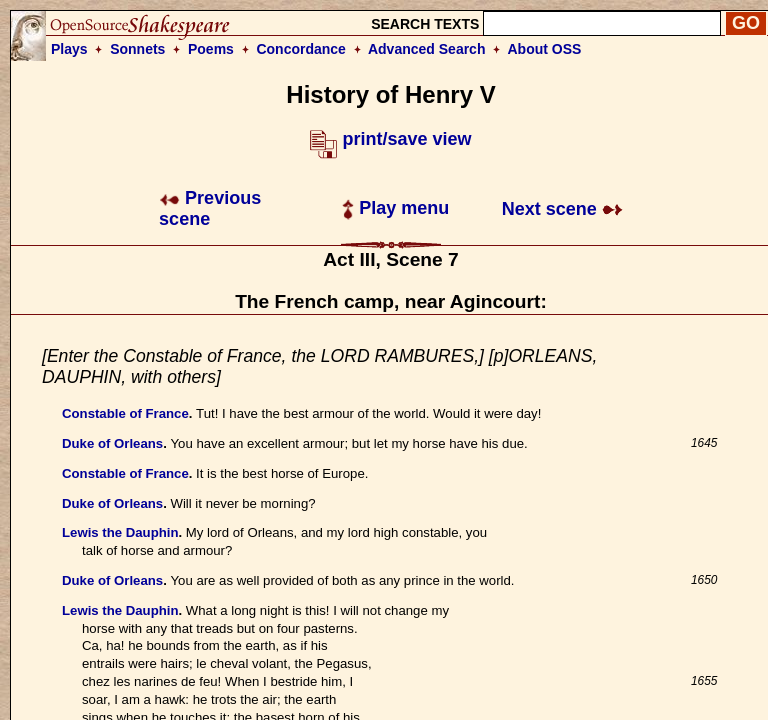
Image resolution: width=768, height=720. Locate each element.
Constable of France (125, 413)
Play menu (395, 208)
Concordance (300, 49)
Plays (69, 49)
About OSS (545, 49)
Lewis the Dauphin (120, 532)
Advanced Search (427, 49)
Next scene (562, 209)
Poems (211, 49)
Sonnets (137, 49)
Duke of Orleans (112, 443)
